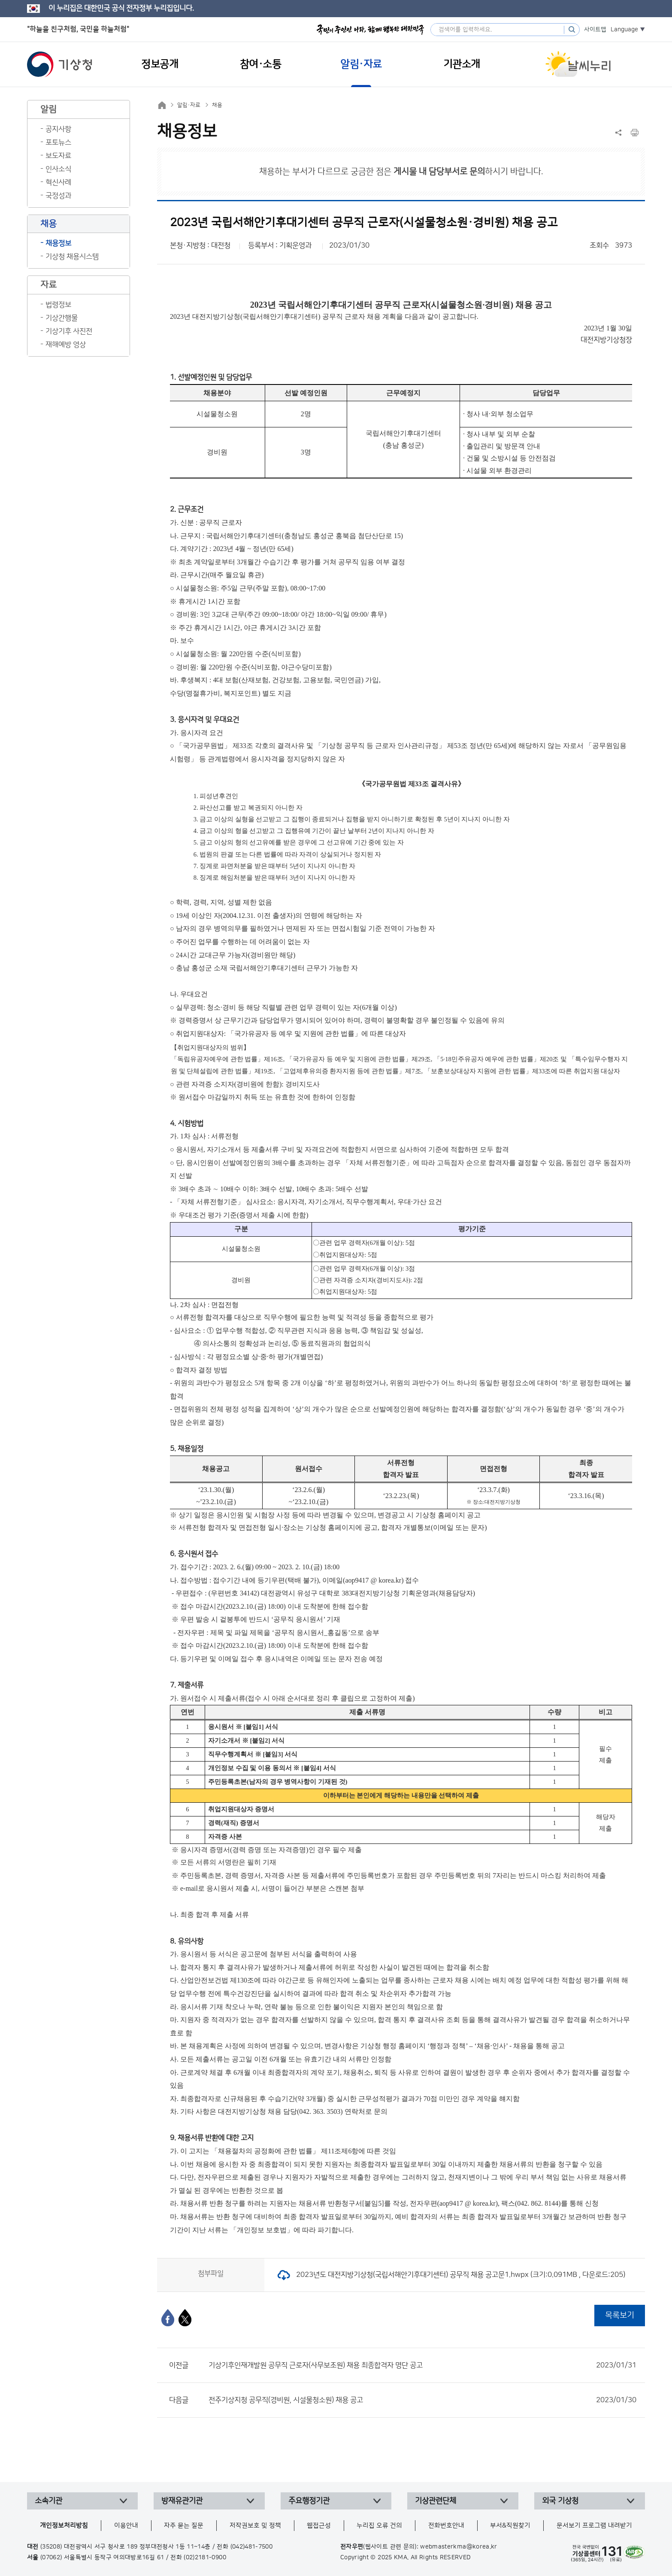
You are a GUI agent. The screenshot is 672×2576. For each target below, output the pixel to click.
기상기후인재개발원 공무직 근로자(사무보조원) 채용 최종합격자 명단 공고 (422, 2365)
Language (624, 29)
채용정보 (58, 243)
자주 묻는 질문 (183, 2525)
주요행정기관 (309, 2501)
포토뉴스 (58, 142)
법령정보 (58, 305)
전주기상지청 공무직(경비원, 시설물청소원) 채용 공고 (422, 2400)
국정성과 (58, 196)
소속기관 (48, 2501)
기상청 (59, 64)
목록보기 (619, 2315)
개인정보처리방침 (64, 2525)
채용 (217, 105)
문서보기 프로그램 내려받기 (594, 2525)
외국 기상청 (560, 2501)
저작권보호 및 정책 (255, 2525)
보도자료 (58, 156)
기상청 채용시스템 (72, 256)
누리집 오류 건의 (379, 2525)
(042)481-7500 (251, 2546)
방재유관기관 (182, 2501)
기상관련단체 (435, 2501)
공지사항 (58, 129)
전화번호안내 (446, 2525)
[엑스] (185, 2317)
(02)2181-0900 (205, 2557)
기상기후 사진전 (68, 331)
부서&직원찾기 (510, 2525)
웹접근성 (319, 2525)
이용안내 (126, 2525)
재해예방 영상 (65, 344)
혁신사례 (58, 182)
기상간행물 (61, 318)
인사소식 (58, 169)
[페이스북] (167, 2317)
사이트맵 (595, 29)
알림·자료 (188, 105)
